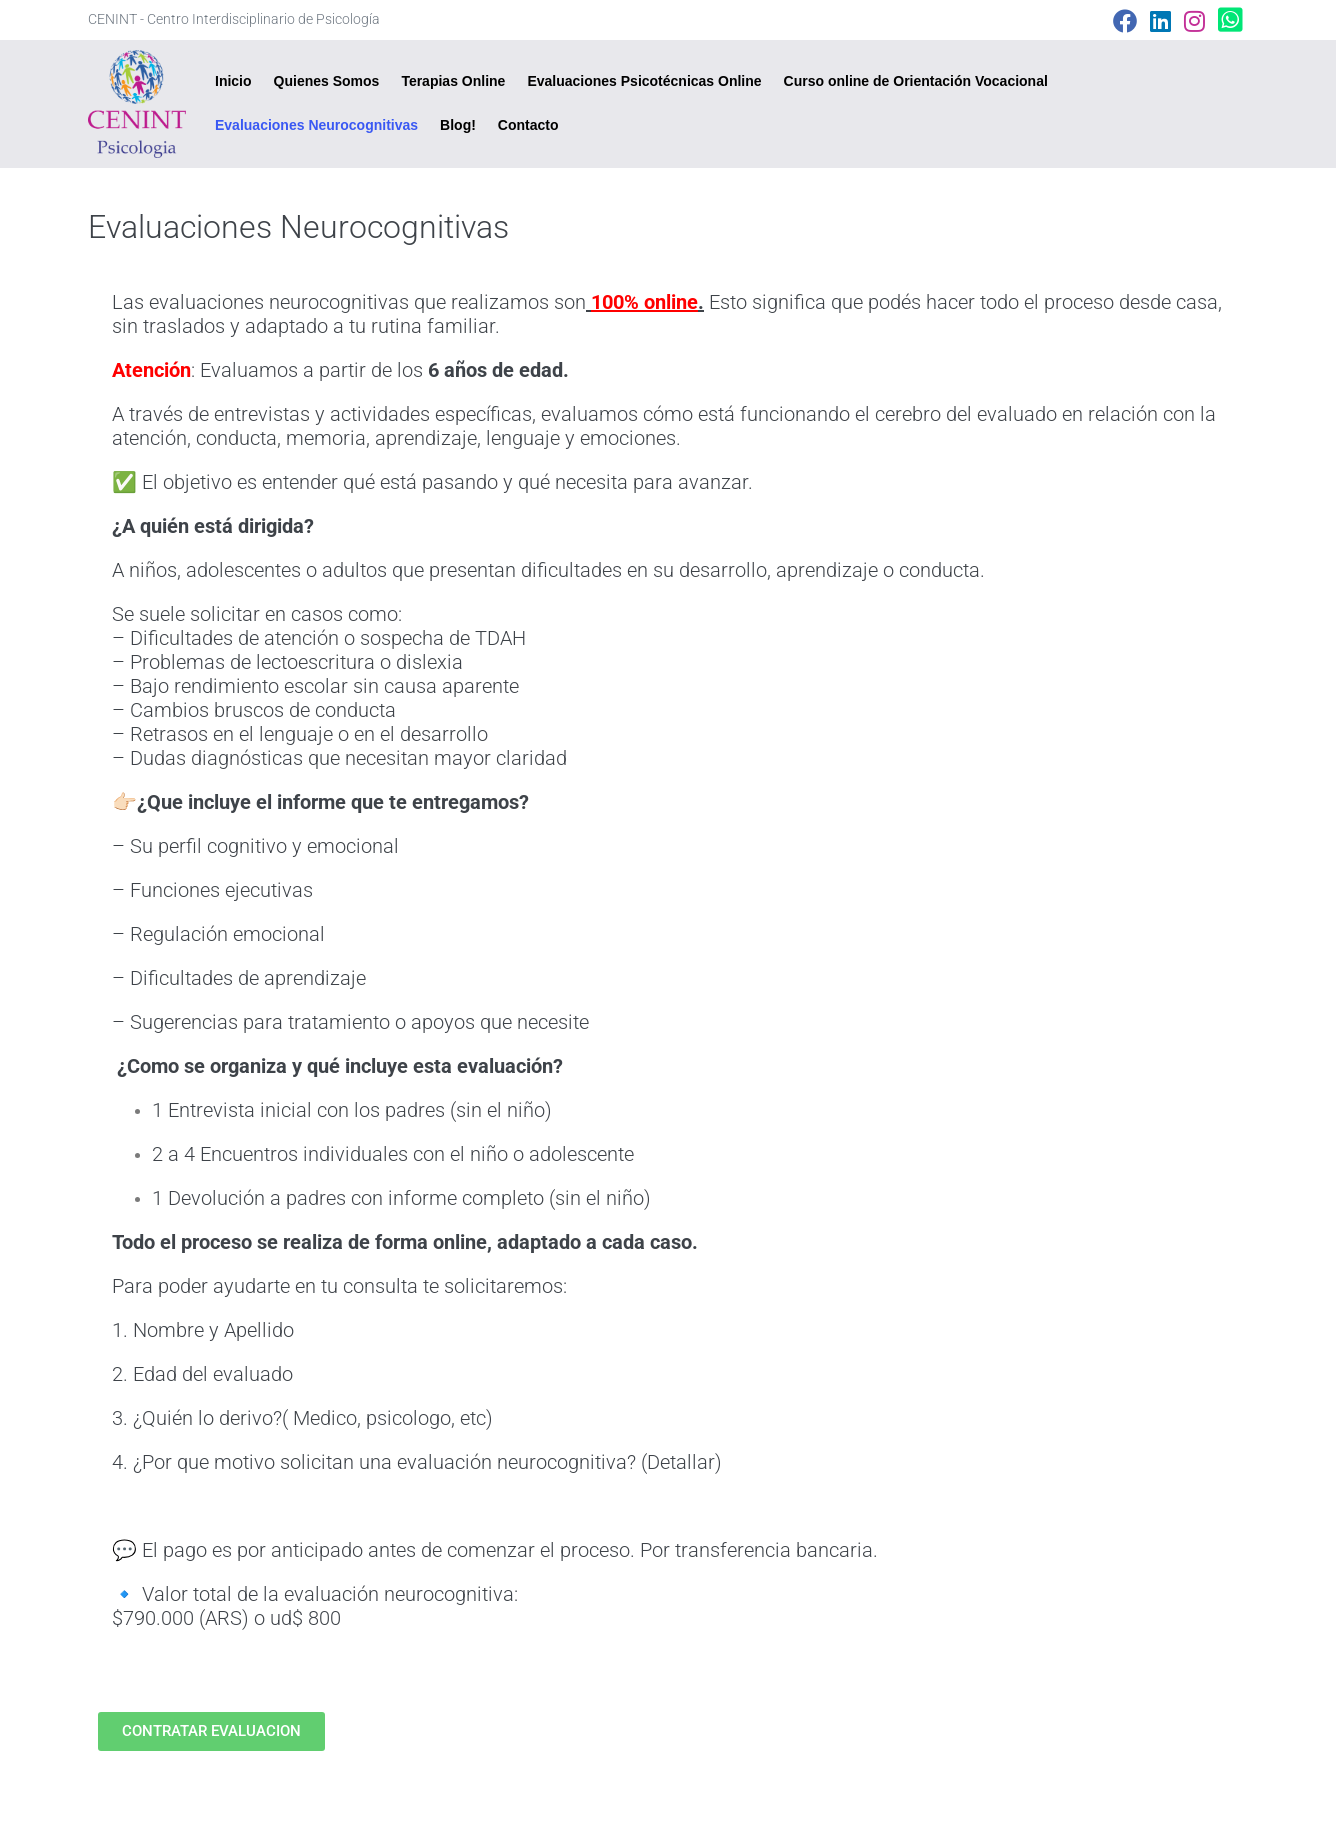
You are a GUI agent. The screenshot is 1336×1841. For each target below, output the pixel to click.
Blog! (458, 125)
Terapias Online (453, 81)
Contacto (528, 125)
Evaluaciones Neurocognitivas (316, 125)
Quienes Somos (327, 81)
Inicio (233, 81)
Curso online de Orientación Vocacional (916, 81)
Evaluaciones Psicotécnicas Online (644, 81)
